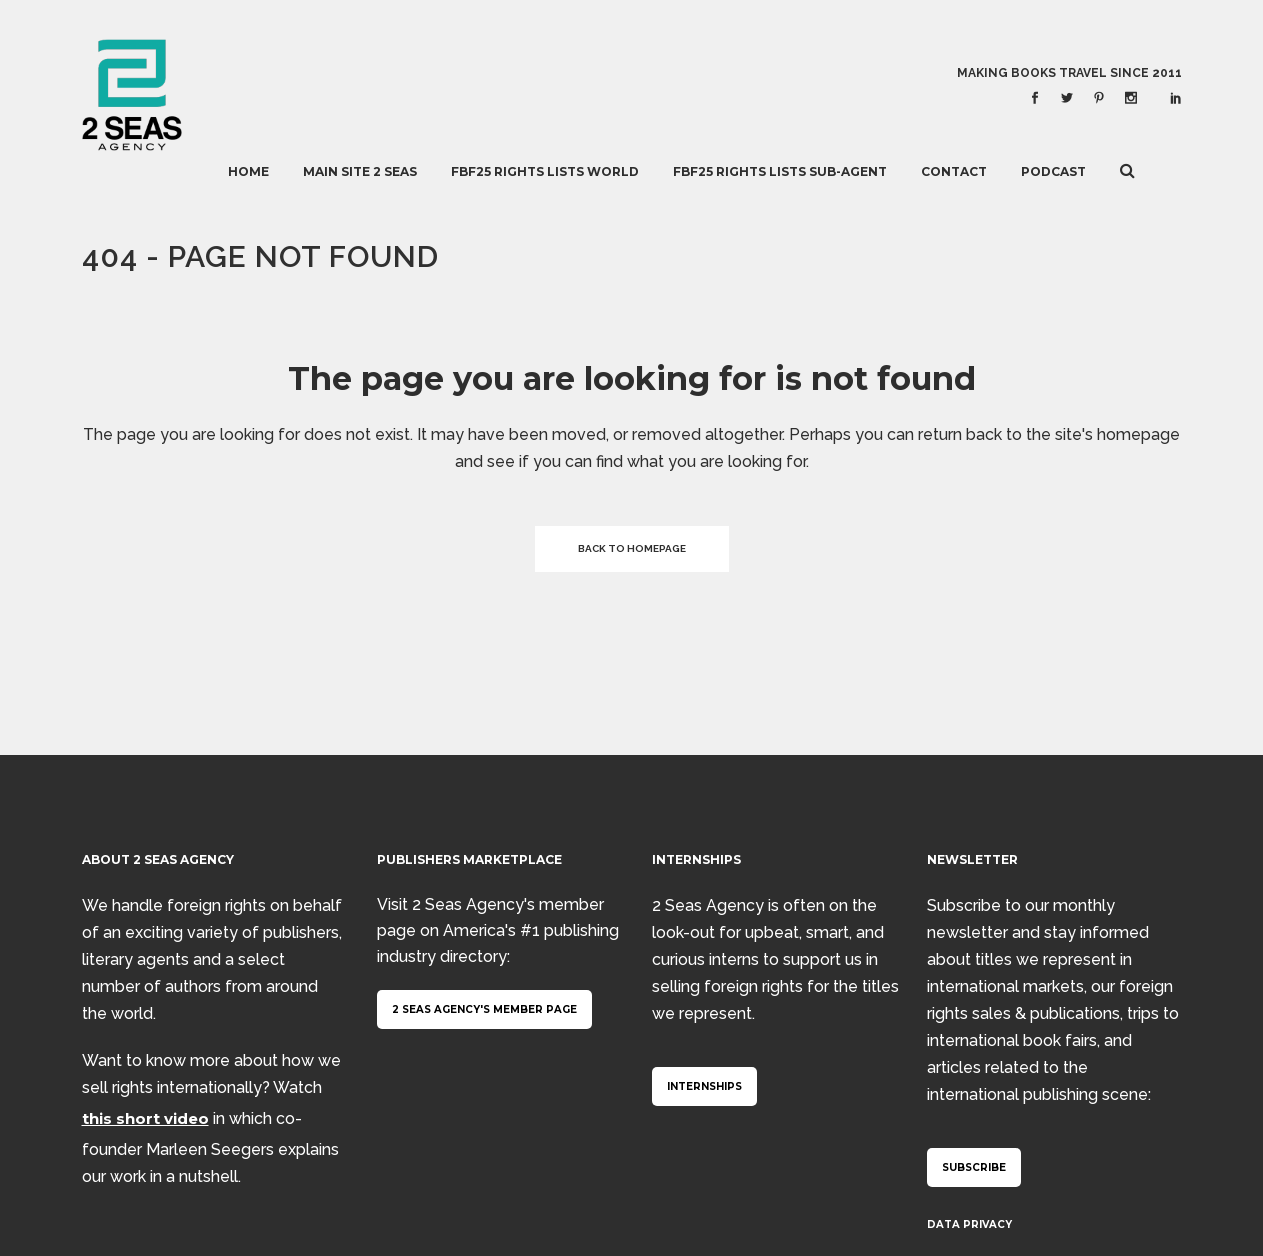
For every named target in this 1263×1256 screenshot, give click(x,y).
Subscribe (974, 1167)
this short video (145, 1118)
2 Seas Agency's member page (484, 1009)
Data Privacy (969, 1224)
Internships (704, 1086)
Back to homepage (632, 548)
